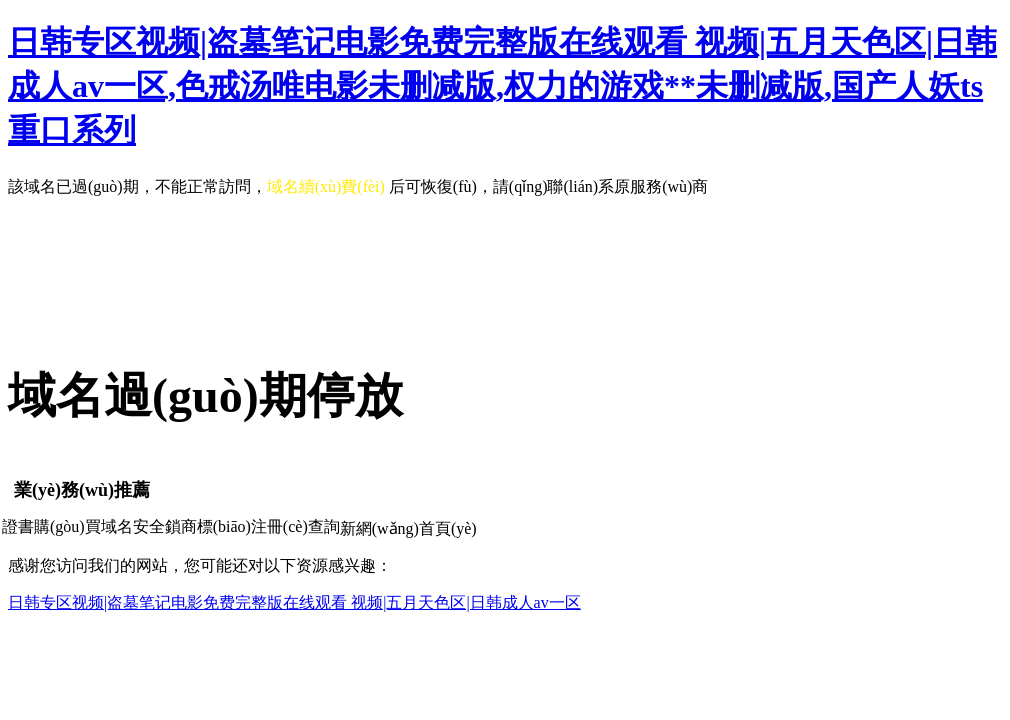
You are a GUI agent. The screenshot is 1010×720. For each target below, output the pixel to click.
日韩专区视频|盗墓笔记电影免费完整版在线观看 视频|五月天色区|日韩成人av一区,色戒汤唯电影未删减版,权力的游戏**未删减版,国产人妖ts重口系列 (502, 86)
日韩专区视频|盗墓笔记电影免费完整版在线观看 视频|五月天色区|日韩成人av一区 (294, 602)
